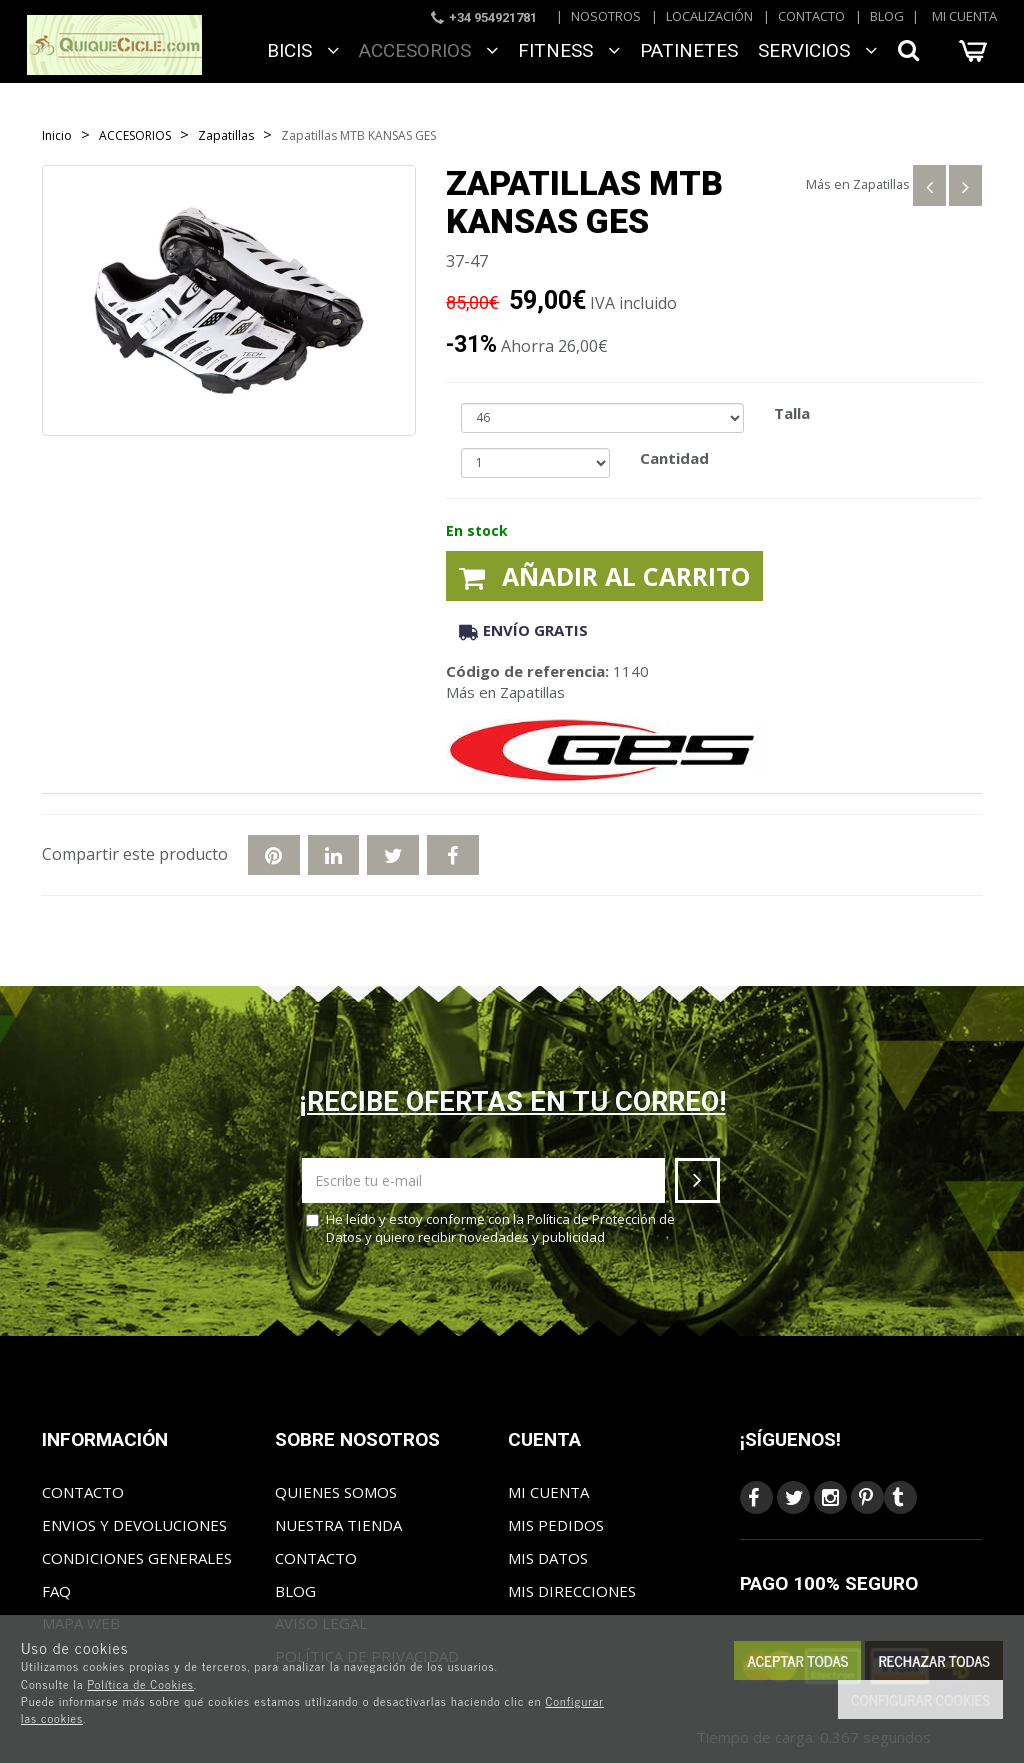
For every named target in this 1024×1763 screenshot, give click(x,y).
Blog (887, 16)
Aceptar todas (797, 1660)
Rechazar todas (934, 1660)
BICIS (303, 50)
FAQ (56, 1591)
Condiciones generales (137, 1558)
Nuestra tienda (338, 1525)
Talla (792, 413)
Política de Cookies (140, 1684)
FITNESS (569, 50)
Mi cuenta (964, 16)
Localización (709, 16)
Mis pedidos (556, 1525)
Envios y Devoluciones (134, 1525)
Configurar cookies (920, 1699)
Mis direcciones (572, 1591)
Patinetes (689, 50)
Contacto (811, 16)
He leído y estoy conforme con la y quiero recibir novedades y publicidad (490, 1228)
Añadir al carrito (604, 576)
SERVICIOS (817, 50)
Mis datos (548, 1558)
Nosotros (606, 16)
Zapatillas (881, 184)
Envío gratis (523, 630)
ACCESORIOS (428, 50)
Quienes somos (336, 1492)
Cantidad (674, 458)
